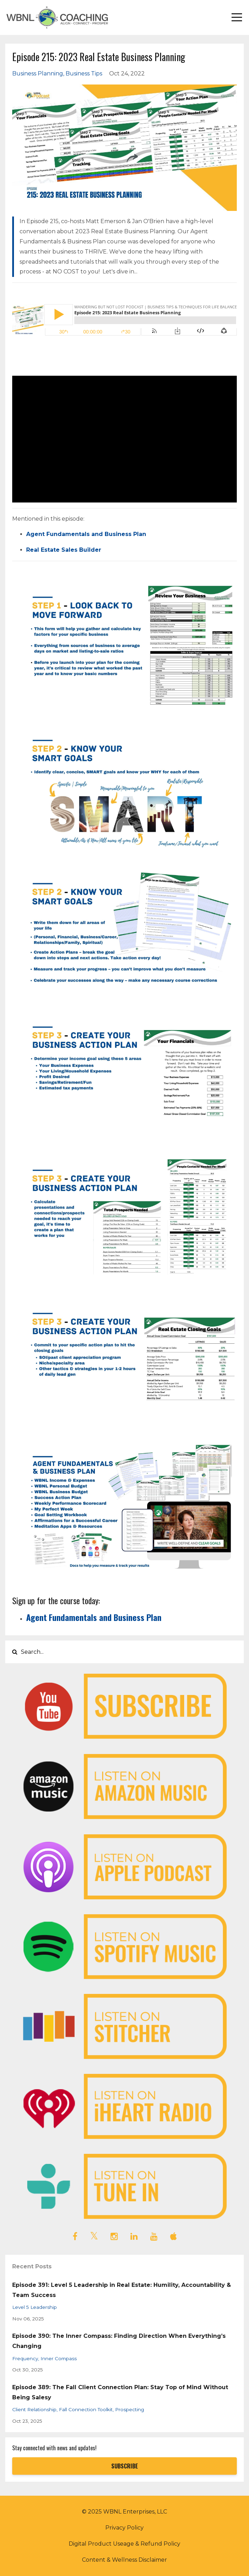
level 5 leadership (34, 2307)
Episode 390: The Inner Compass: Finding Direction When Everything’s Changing (119, 2341)
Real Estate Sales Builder (63, 549)
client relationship (34, 2409)
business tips (84, 73)
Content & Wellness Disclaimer (124, 2559)
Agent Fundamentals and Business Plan (86, 534)
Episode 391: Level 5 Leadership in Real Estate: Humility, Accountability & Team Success (121, 2290)
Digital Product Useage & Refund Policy (124, 2543)
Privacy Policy (124, 2527)
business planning (37, 73)
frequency (25, 2358)
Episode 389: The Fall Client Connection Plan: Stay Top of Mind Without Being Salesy (120, 2392)
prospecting (129, 2409)
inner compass (58, 2358)
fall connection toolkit (86, 2409)
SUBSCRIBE (124, 2466)
